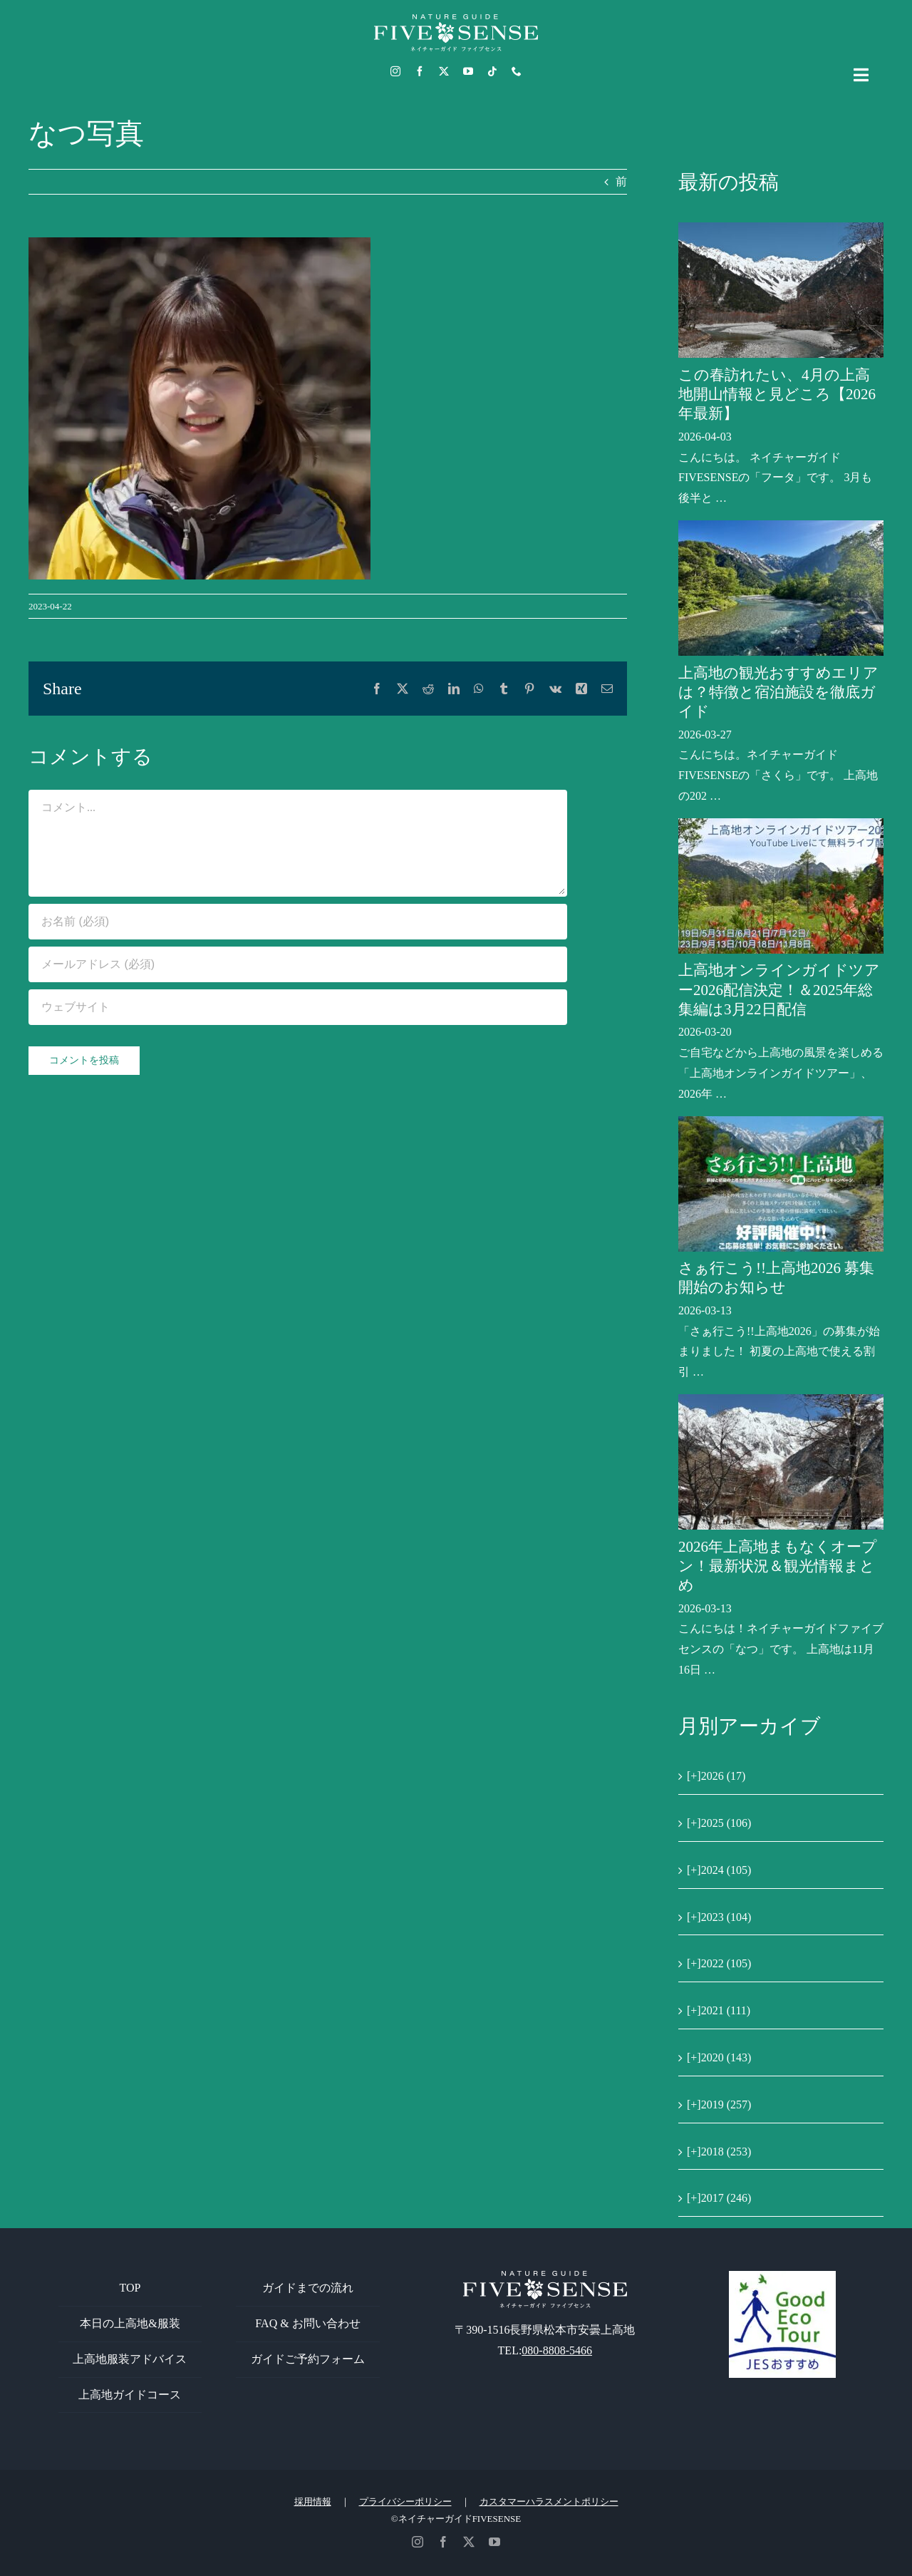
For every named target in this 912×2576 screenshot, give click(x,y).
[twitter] (444, 71)
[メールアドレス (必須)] (297, 964)
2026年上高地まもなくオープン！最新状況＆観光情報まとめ (777, 1566)
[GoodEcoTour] (782, 2276)
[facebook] (420, 71)
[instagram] (395, 71)
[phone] (517, 71)
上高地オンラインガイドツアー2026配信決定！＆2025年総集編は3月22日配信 (779, 990)
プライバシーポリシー (405, 2501)
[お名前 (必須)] (297, 921)
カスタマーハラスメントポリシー (549, 2501)
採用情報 (312, 2501)
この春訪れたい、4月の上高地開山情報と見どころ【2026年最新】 (777, 394)
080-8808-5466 (557, 2350)
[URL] (297, 1007)
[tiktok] (492, 71)
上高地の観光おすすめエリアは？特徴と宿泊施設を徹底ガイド (778, 692)
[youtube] (468, 71)
